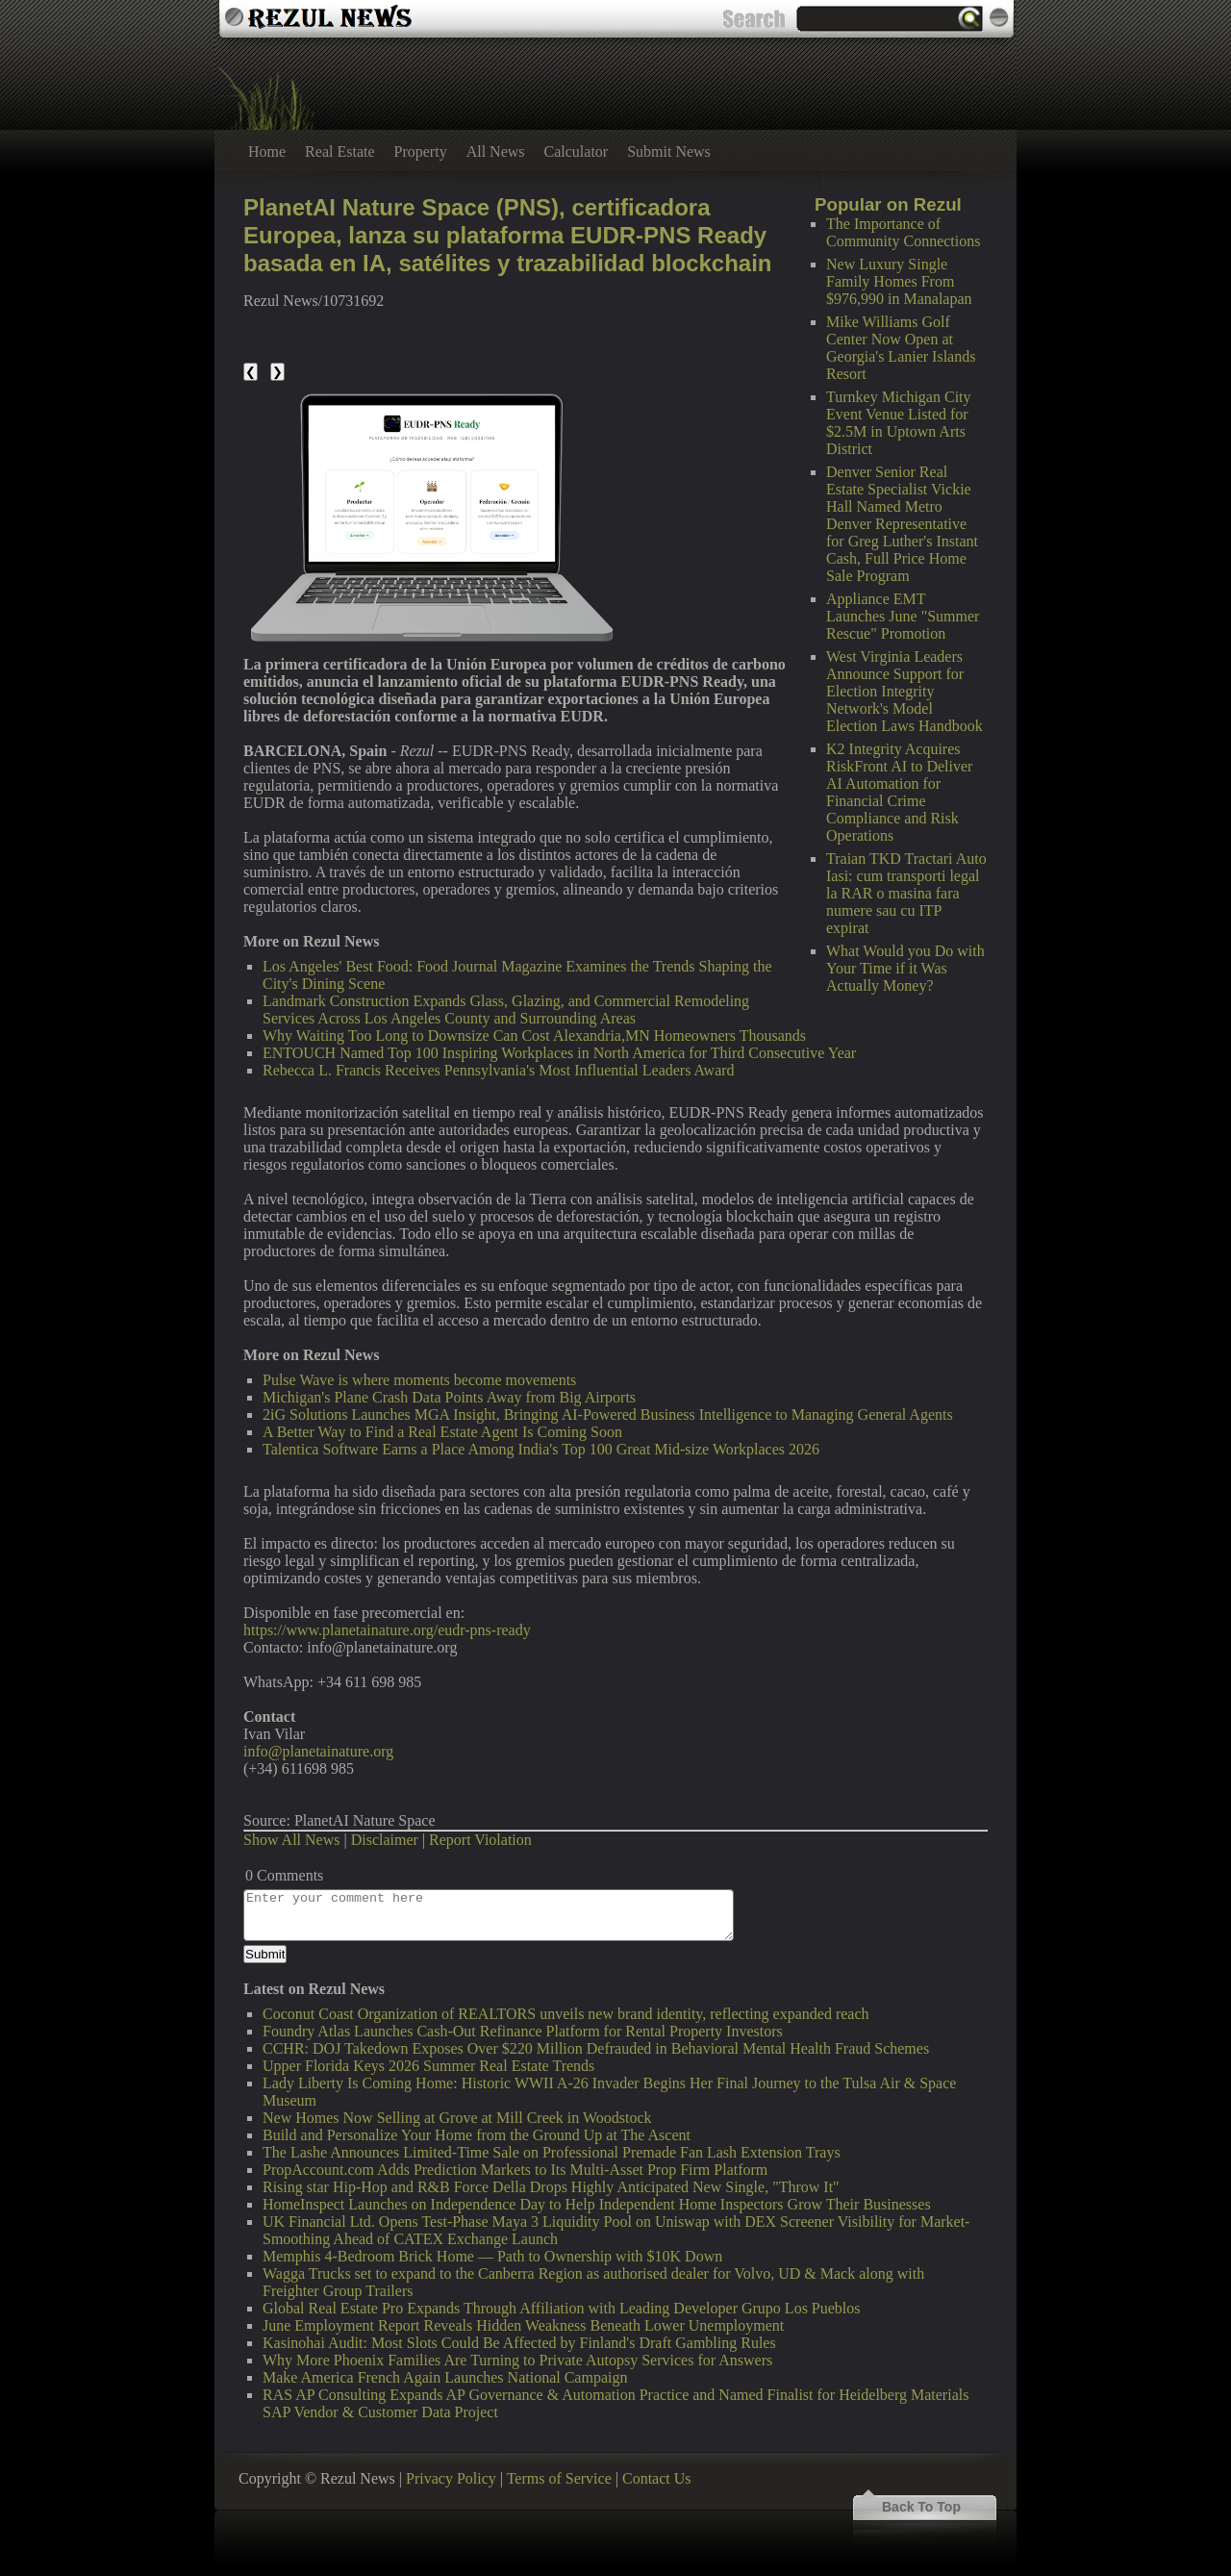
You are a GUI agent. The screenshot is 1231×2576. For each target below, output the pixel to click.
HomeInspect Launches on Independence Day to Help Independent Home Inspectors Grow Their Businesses (597, 2204)
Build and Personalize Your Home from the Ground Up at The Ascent (477, 2135)
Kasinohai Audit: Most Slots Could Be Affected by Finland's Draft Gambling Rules (519, 2343)
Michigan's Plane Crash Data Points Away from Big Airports (449, 1397)
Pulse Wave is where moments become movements (419, 1380)
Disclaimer (384, 1839)
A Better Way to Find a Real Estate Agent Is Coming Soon (442, 1432)
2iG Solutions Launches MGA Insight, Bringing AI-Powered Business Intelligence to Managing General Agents (608, 1414)
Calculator (576, 151)
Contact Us (656, 2478)
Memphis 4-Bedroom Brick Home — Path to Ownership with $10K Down (492, 2256)
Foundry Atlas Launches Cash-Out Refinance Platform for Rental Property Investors (523, 2031)
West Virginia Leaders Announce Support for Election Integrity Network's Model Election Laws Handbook (904, 691)
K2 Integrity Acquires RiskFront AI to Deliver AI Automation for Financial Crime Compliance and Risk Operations (899, 792)
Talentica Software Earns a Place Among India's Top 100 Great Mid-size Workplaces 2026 (541, 1449)
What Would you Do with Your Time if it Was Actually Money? (905, 968)
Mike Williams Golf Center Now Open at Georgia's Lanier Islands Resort (900, 348)
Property (420, 151)
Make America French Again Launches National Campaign (445, 2377)
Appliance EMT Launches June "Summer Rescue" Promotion (902, 616)
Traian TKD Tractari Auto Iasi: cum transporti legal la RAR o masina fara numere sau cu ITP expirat (906, 893)
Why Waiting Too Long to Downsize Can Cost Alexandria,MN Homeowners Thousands (534, 1035)
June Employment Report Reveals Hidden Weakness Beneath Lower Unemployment (523, 2325)
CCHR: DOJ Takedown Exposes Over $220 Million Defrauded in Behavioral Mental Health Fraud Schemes (596, 2048)
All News (495, 151)
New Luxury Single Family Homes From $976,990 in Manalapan (899, 281)
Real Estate (339, 151)
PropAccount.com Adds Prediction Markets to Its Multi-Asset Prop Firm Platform (515, 2169)
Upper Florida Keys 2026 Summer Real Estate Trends (428, 2066)
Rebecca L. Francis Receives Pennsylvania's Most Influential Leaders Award (499, 1070)
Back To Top (921, 2506)
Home (267, 151)
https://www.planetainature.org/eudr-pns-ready (387, 1630)
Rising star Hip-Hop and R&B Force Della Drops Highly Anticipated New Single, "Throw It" (551, 2187)
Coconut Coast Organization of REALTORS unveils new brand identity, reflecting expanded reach (566, 2014)
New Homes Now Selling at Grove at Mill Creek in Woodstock (457, 2117)
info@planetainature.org (318, 1751)
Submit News (669, 151)
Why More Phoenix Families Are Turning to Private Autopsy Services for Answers (517, 2360)
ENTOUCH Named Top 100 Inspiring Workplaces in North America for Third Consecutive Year (559, 1053)
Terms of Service (559, 2478)
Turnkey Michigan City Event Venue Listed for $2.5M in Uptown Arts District (898, 423)
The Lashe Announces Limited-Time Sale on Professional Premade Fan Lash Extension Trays (552, 2152)
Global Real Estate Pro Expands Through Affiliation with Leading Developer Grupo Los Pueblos (562, 2308)
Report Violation (480, 1839)
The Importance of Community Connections (903, 232)
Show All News (291, 1839)
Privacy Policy (451, 2478)
